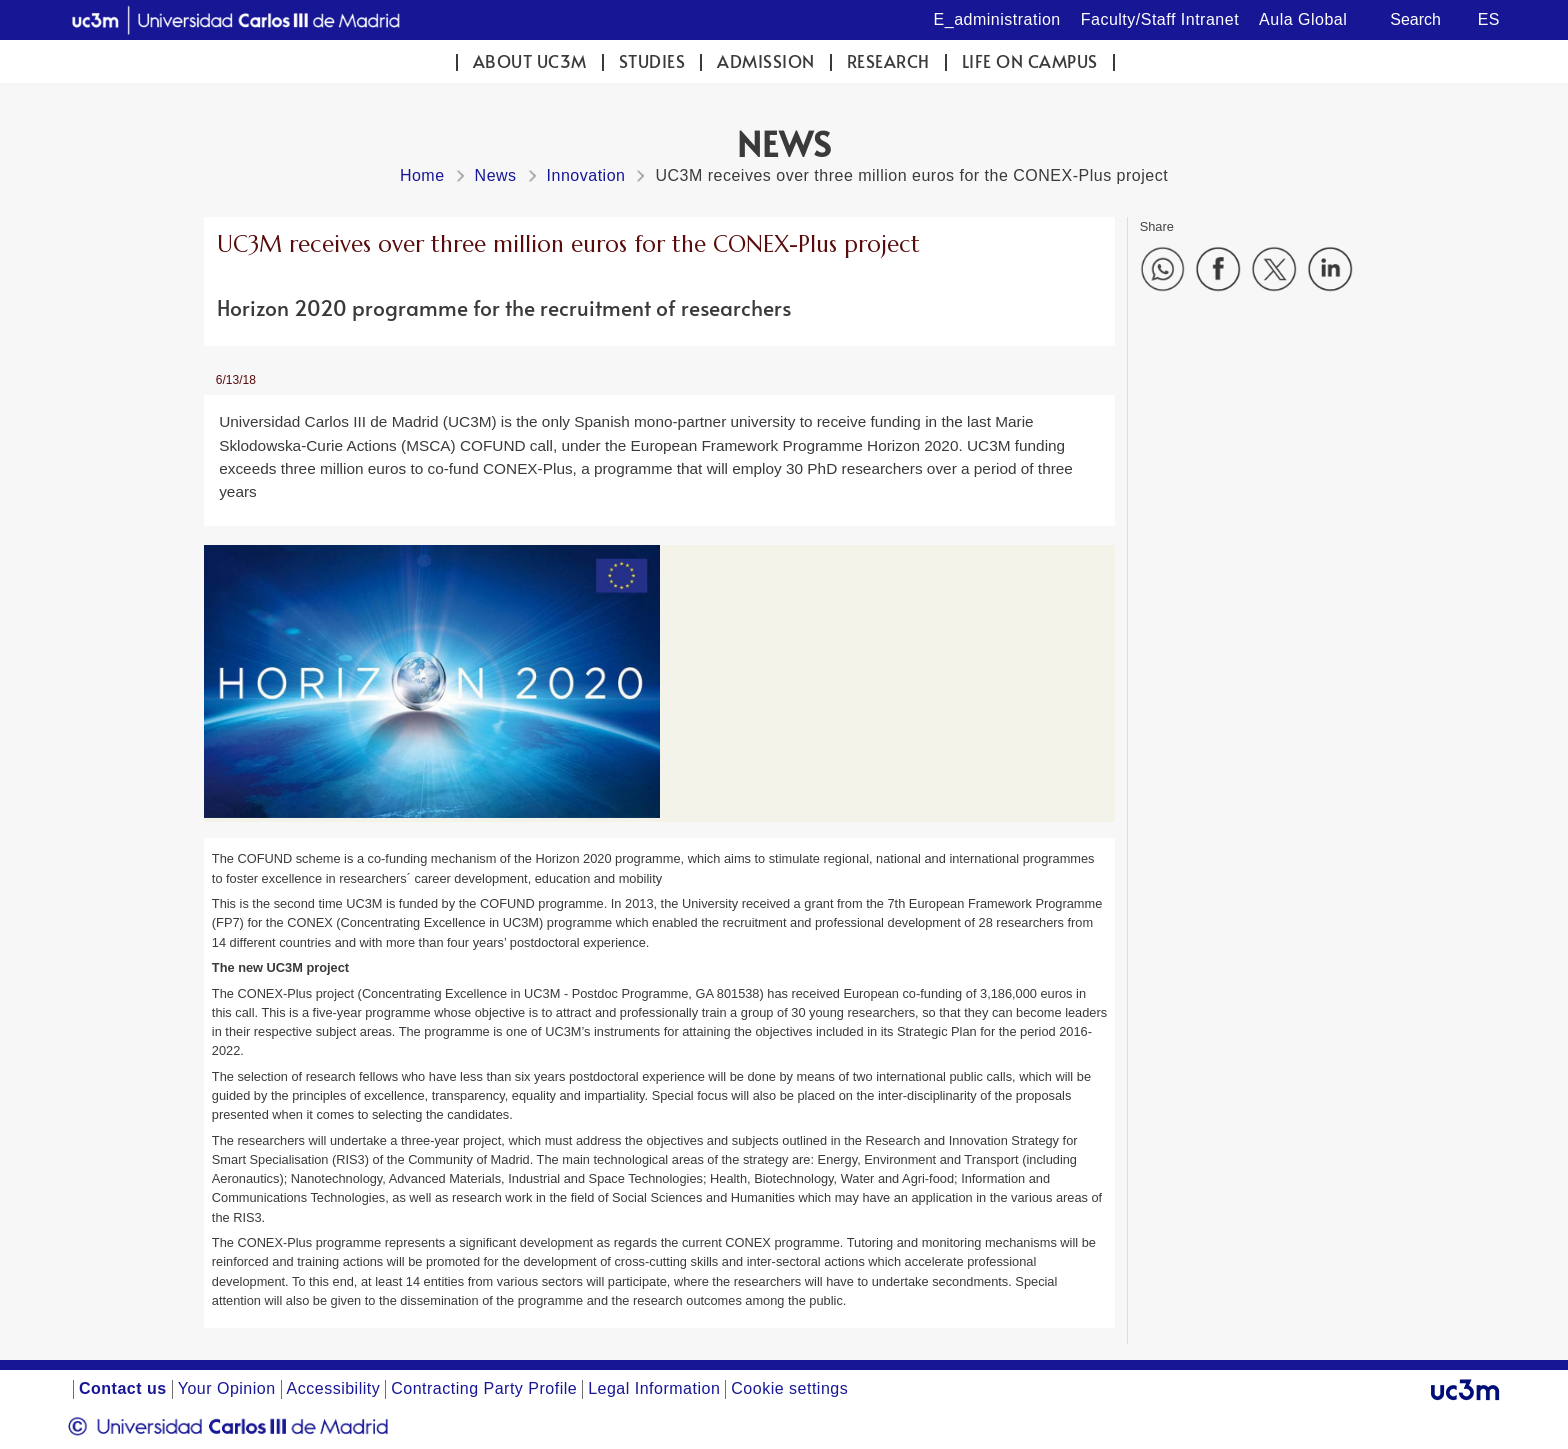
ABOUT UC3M (530, 61)
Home (422, 175)
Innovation (586, 175)
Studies (652, 61)
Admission (766, 61)
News (496, 175)
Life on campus (1030, 61)
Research (888, 61)
